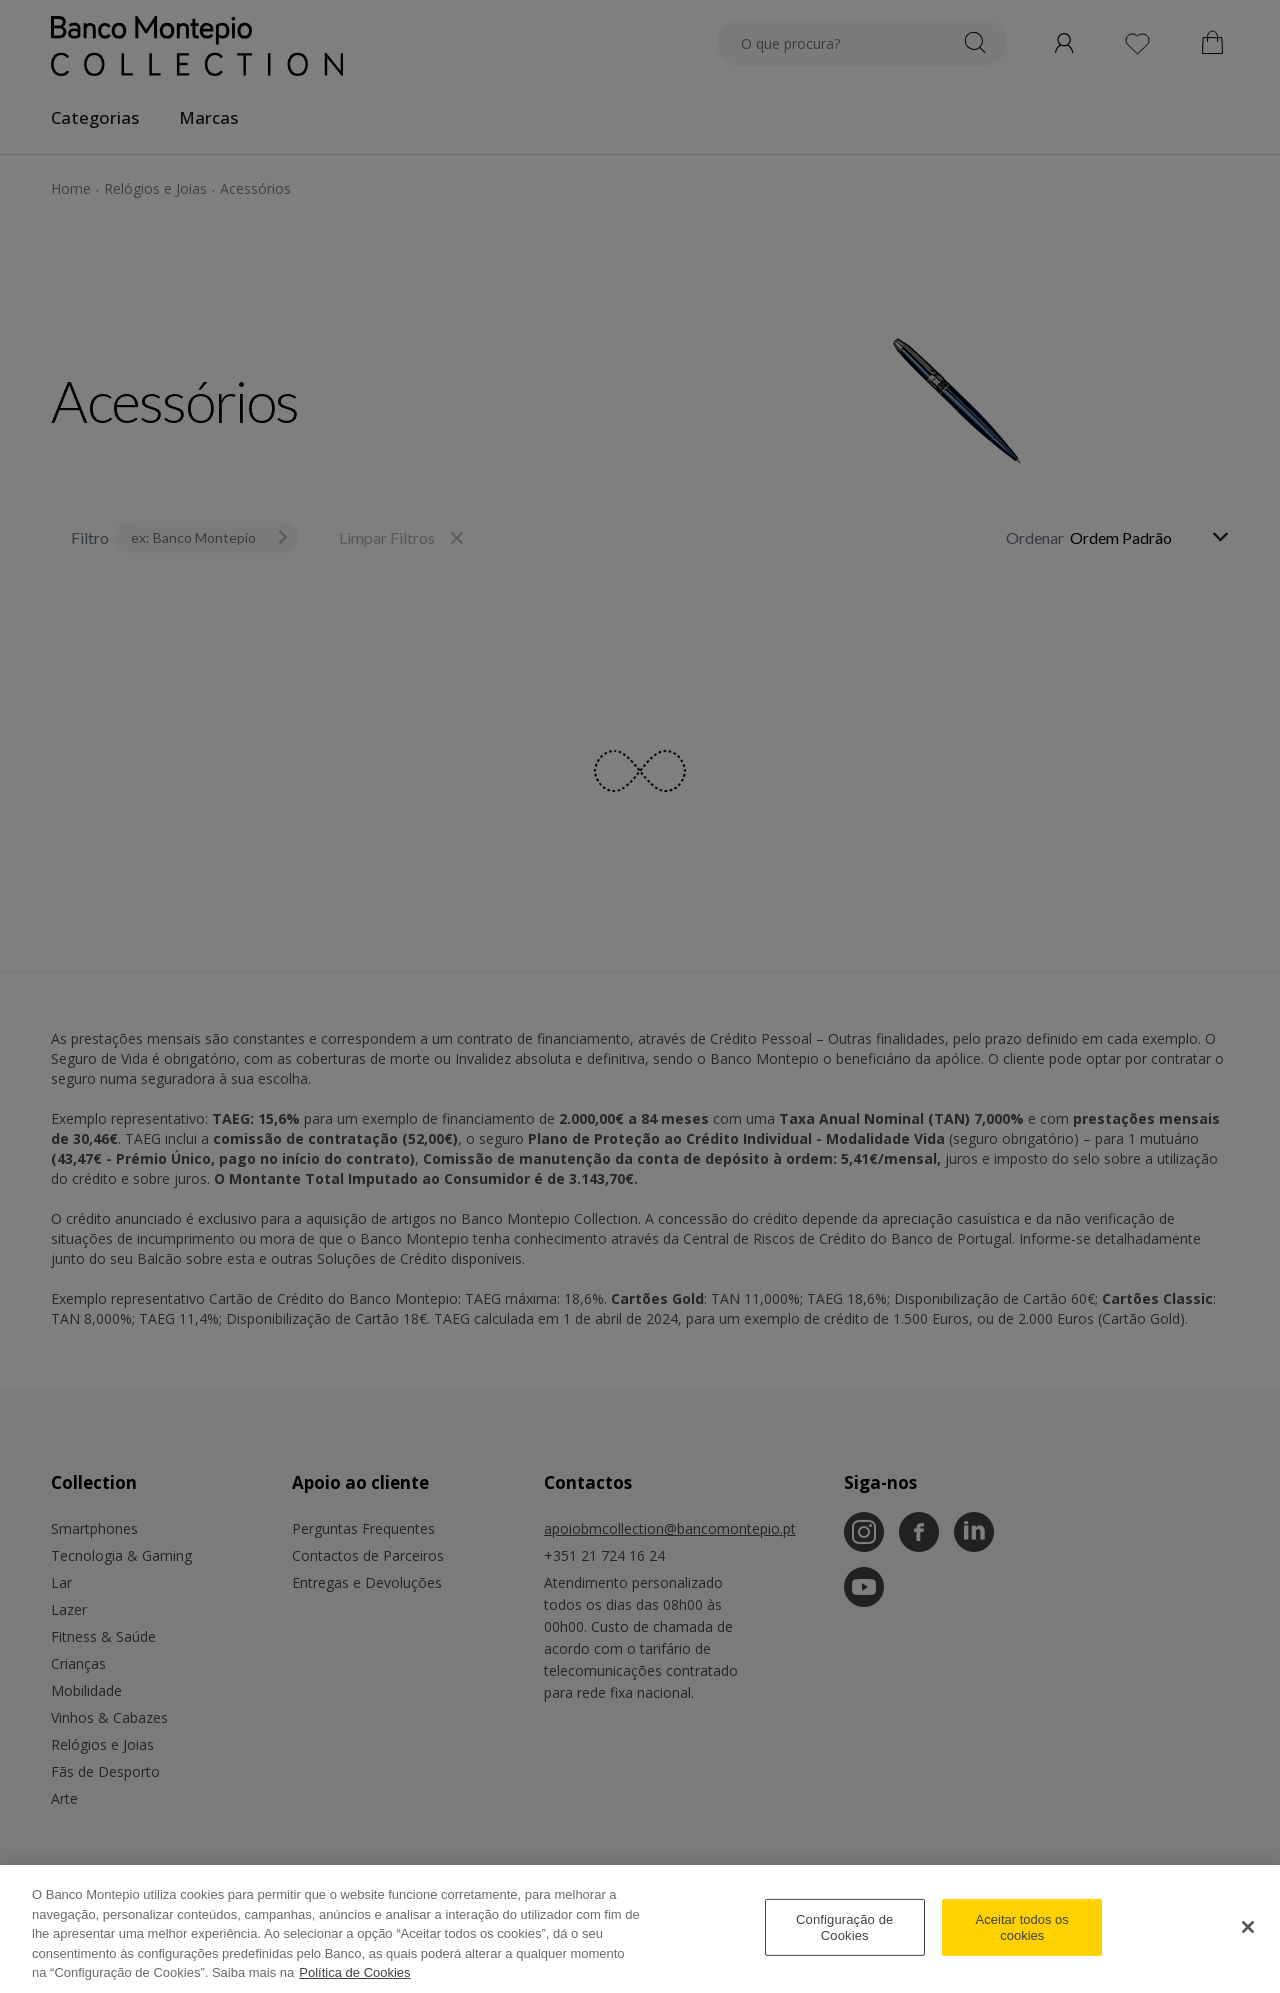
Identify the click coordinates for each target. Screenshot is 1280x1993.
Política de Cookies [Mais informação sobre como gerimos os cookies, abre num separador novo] (354, 1972)
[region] (640, 1929)
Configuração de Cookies (844, 1927)
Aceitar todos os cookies (1022, 1927)
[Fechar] (1248, 1927)
